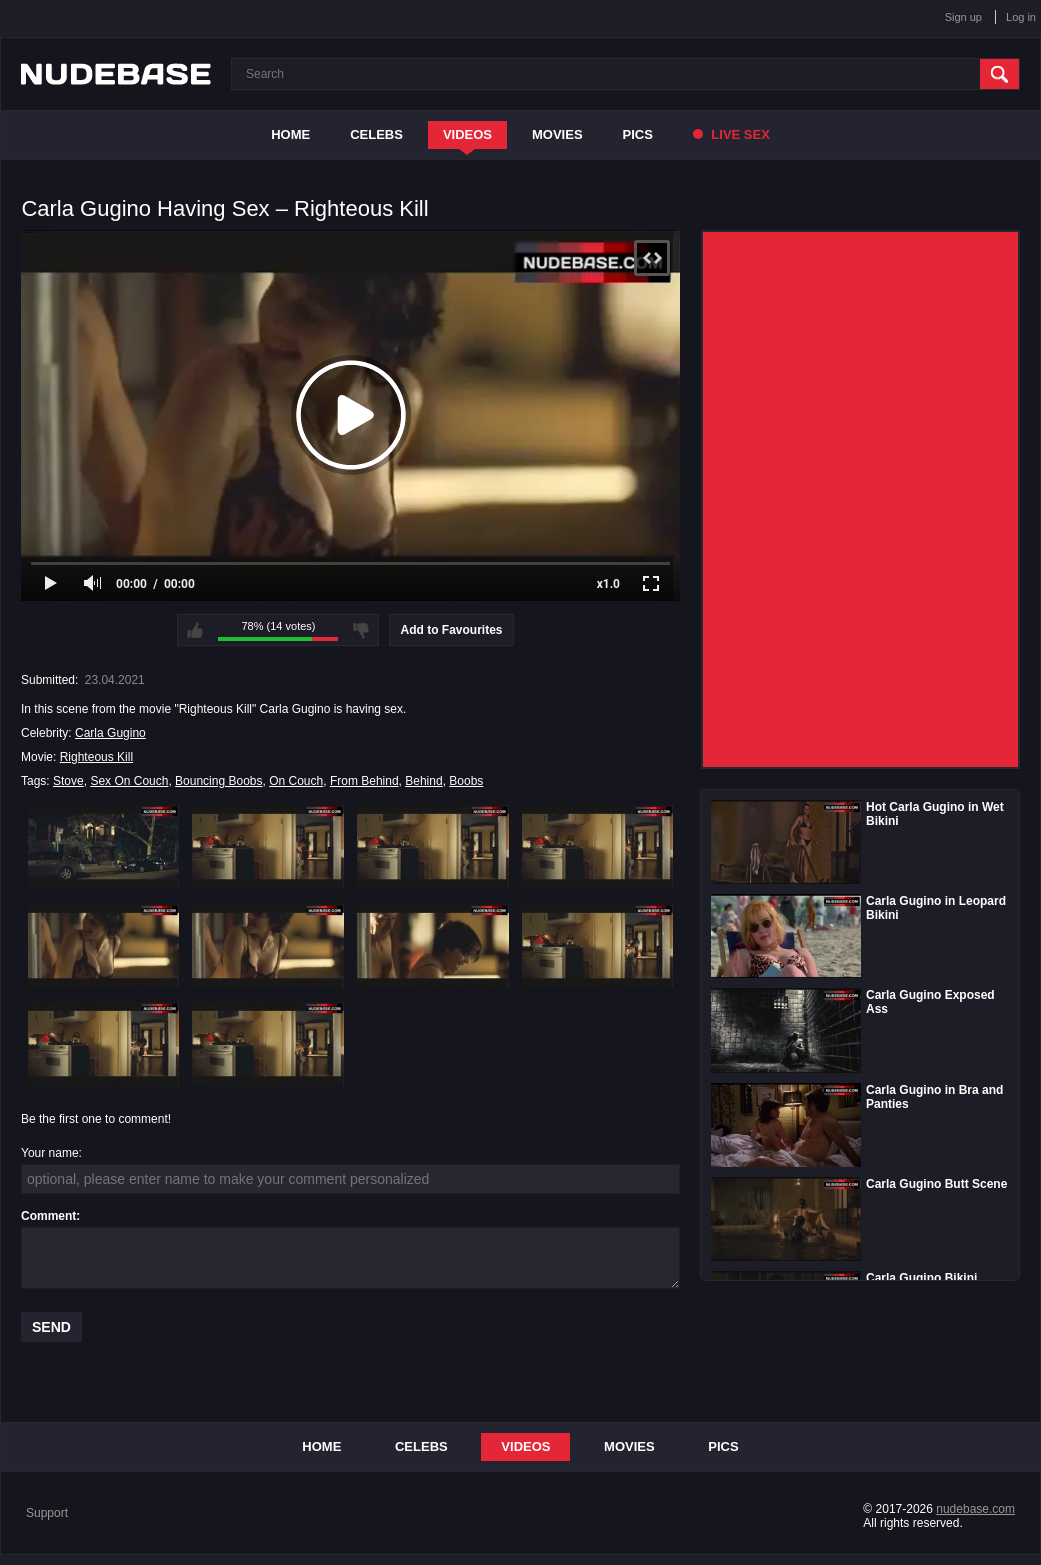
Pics (638, 134)
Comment (48, 1216)
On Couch (296, 781)
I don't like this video (361, 630)
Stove (68, 781)
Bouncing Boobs (218, 781)
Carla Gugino (110, 733)
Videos (467, 134)
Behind (423, 781)
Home (290, 134)
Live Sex (731, 134)
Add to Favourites (451, 630)
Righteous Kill (96, 757)
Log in (1021, 17)
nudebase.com (975, 1509)
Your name (50, 1153)
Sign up (963, 17)
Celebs (376, 134)
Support (47, 1513)
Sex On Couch (129, 781)
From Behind (364, 781)
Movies (557, 134)
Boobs (466, 781)
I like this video (195, 630)
